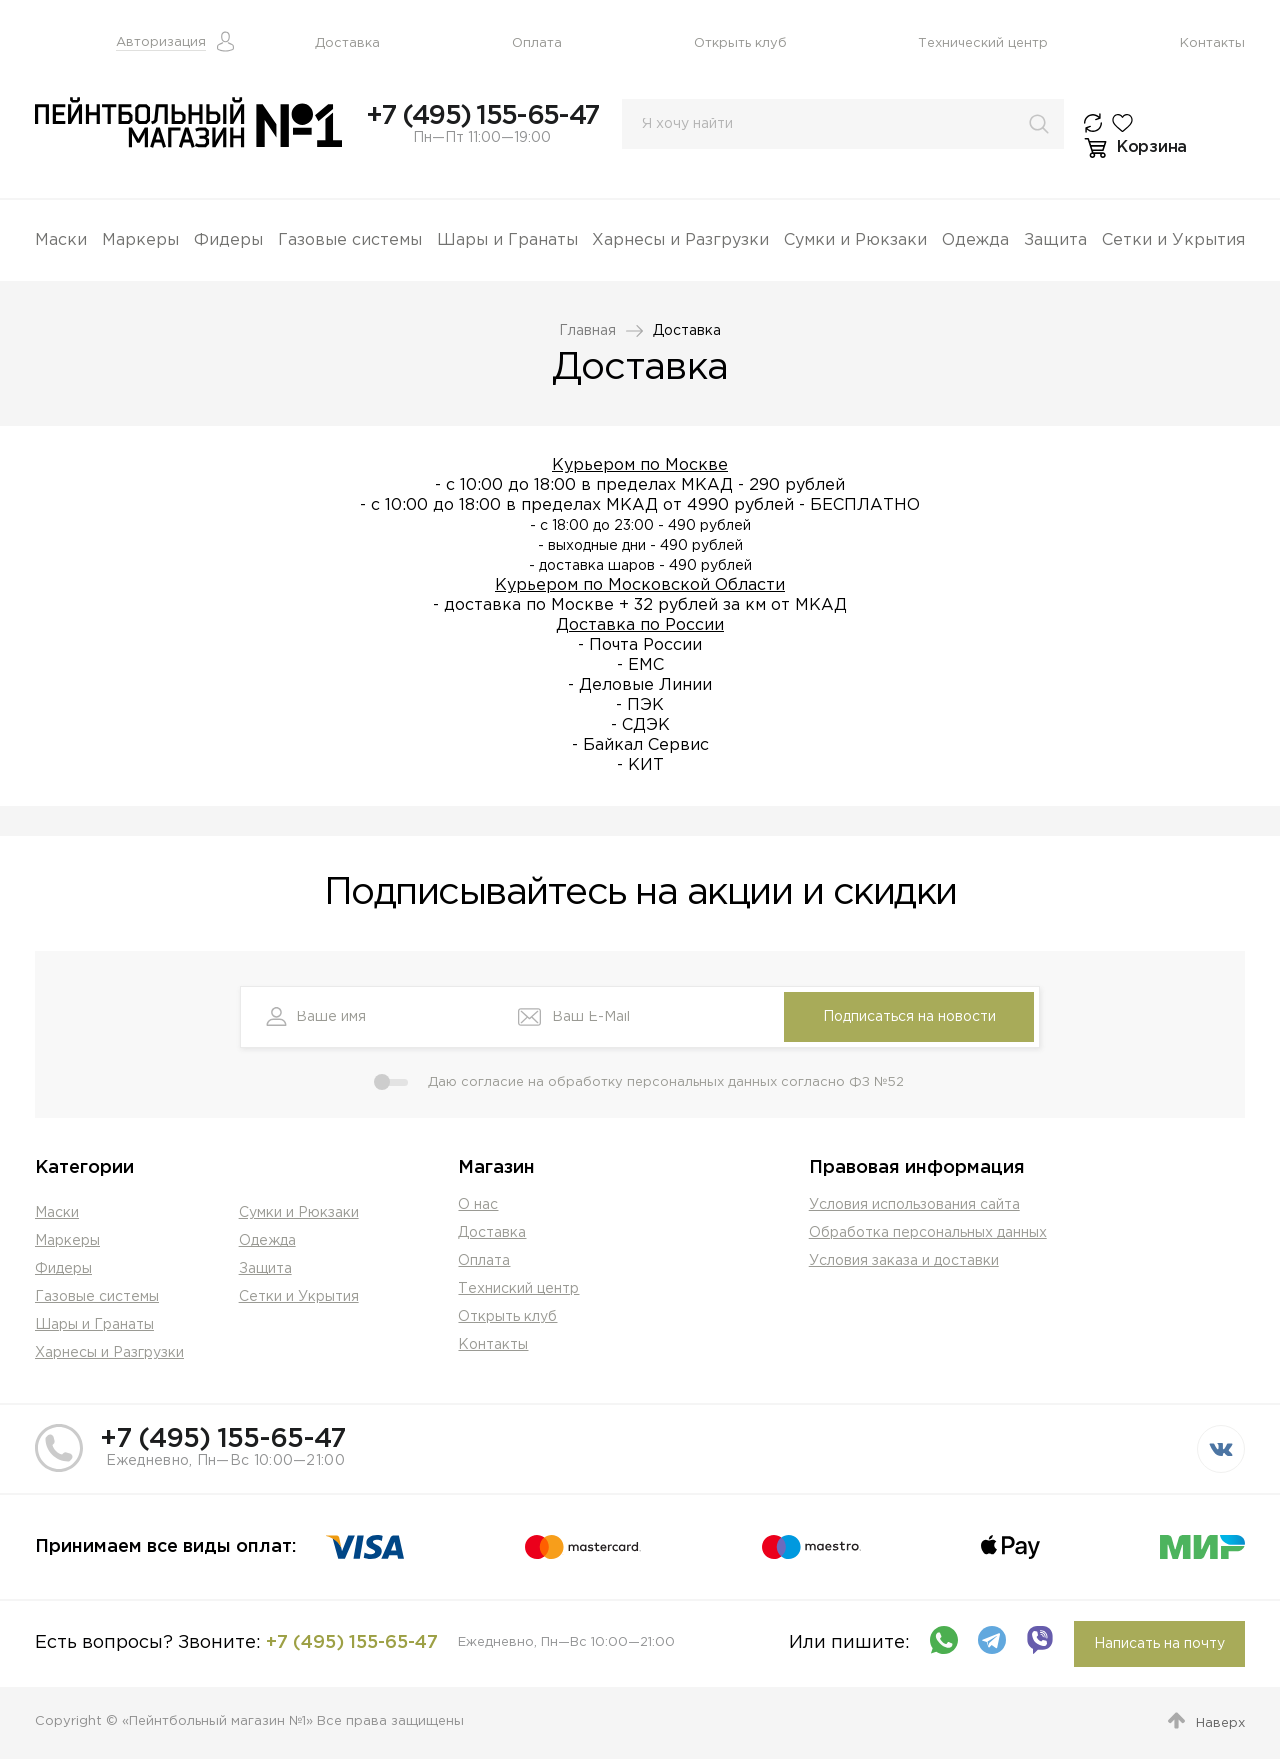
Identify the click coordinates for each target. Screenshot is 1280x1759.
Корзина (1152, 147)
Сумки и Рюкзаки (855, 240)
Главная (587, 331)
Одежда (975, 240)
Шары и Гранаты (507, 240)
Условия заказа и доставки (904, 1261)
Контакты (1212, 43)
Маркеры (140, 240)
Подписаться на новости (909, 1017)
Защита (1055, 240)
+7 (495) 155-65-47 (482, 116)
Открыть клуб (740, 43)
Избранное (1127, 123)
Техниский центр (518, 1289)
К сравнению (1098, 123)
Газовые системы (350, 240)
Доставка (347, 43)
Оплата (537, 43)
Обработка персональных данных (928, 1233)
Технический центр (983, 43)
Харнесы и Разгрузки (680, 240)
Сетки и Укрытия (1173, 240)
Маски (61, 240)
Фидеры (228, 240)
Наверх (1220, 1723)
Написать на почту (1159, 1644)
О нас (478, 1205)
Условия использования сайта (914, 1205)
